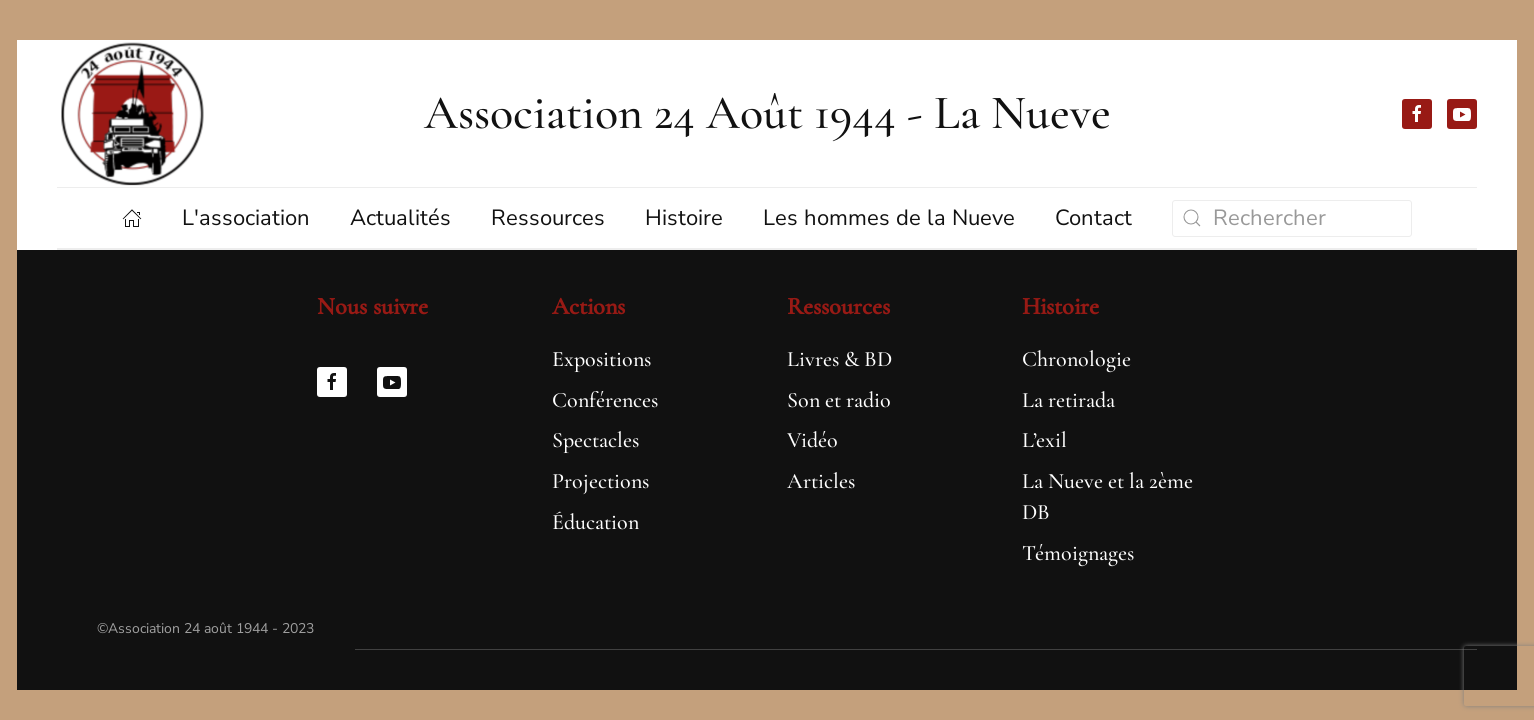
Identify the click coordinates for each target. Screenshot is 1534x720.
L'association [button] (246, 218)
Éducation (595, 522)
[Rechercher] (1292, 218)
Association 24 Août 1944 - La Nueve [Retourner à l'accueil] (767, 113)
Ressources (838, 306)
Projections (600, 481)
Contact (1093, 218)
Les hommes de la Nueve (889, 218)
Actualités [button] (400, 218)
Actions (588, 306)
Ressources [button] (548, 218)
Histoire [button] (684, 218)
